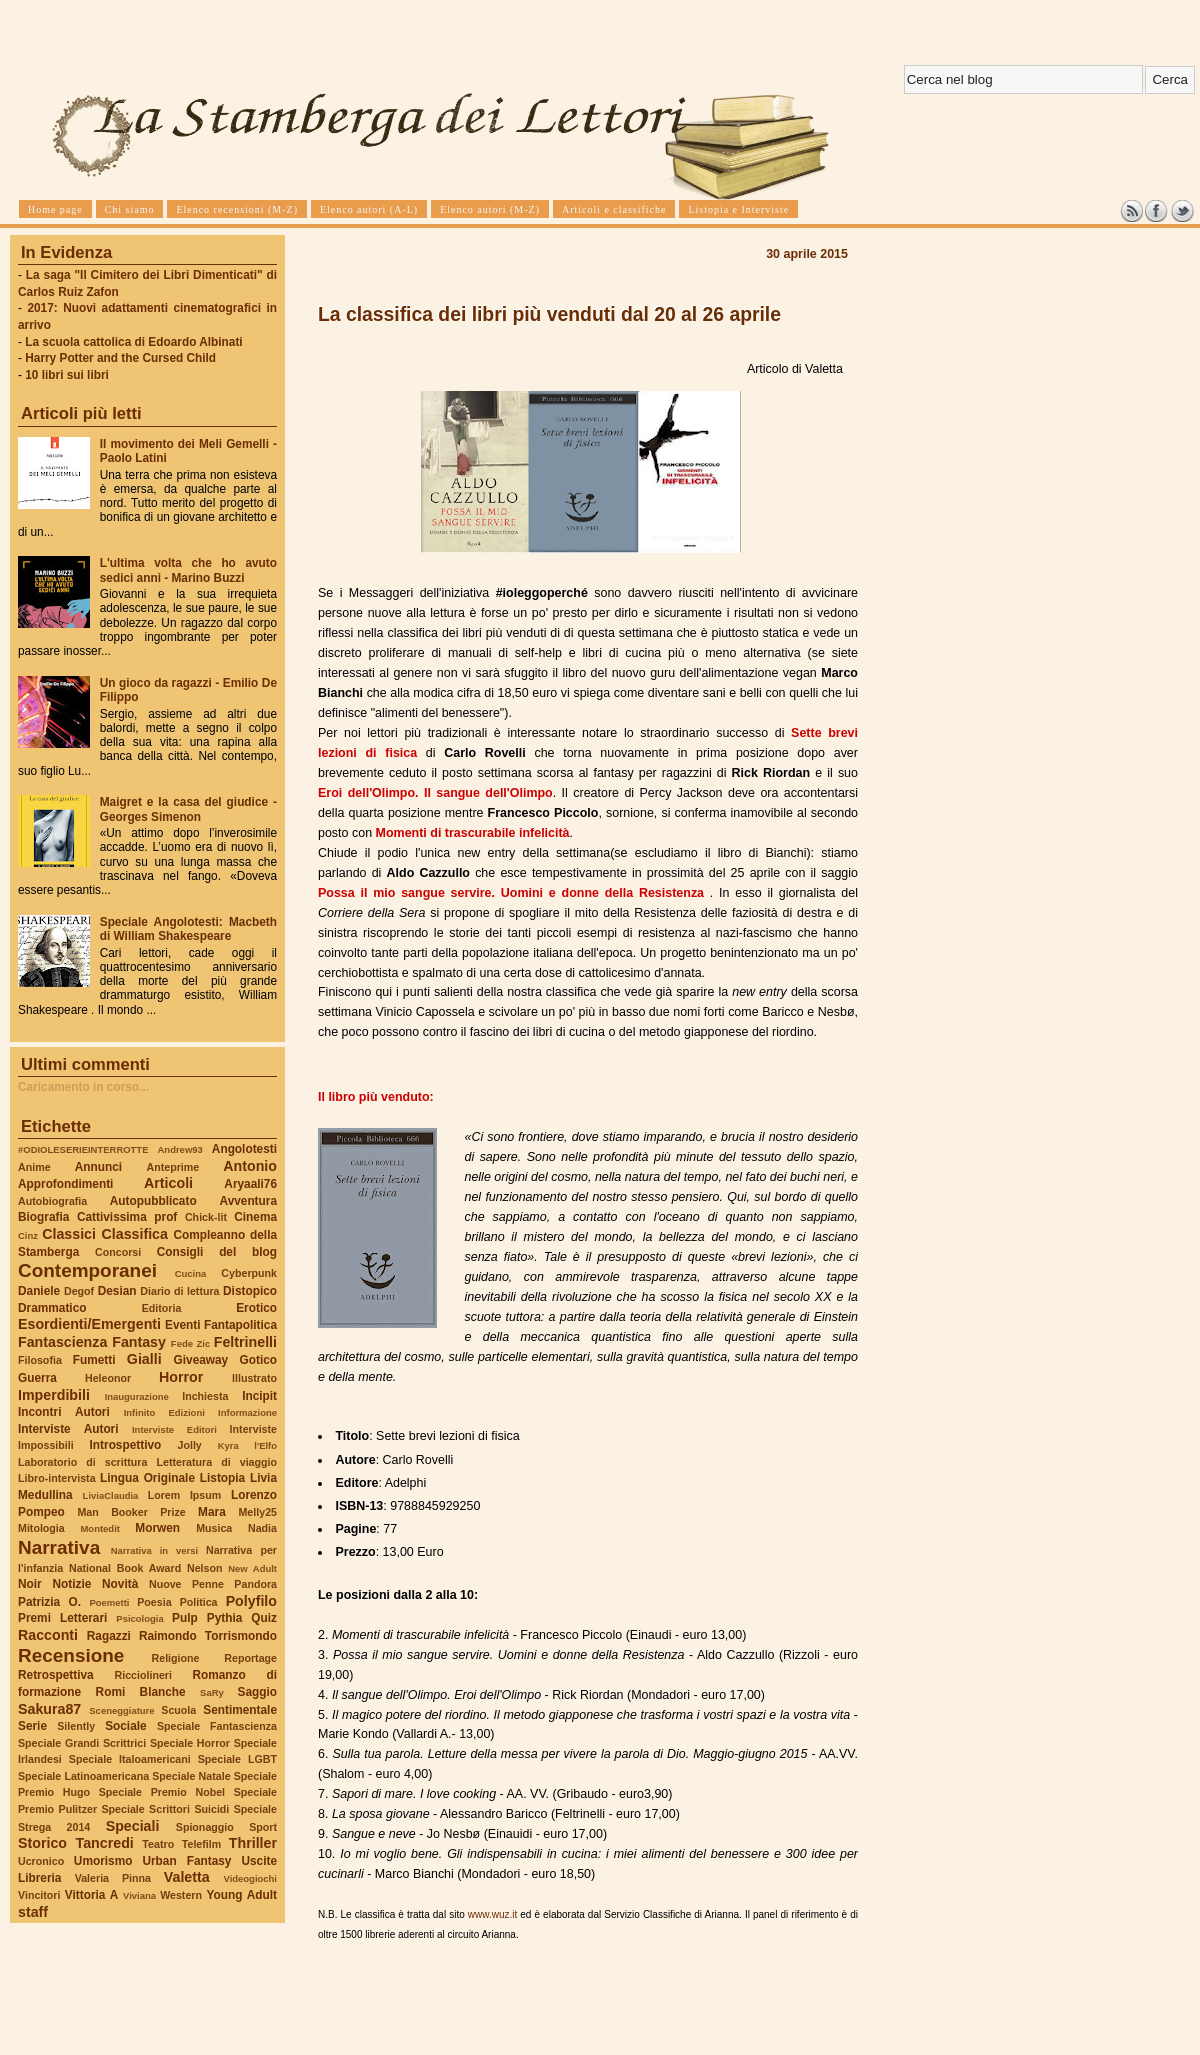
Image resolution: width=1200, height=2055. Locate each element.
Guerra (37, 1378)
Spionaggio (205, 1827)
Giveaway (201, 1360)
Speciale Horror (190, 1743)
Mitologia (41, 1528)
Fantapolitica (240, 1325)
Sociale (125, 1726)
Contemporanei (87, 1270)
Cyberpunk (249, 1273)
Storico (42, 1843)
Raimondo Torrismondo (208, 1636)
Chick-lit (206, 1217)
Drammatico (52, 1308)
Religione (176, 1658)
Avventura (248, 1201)
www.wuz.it (492, 1914)
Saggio (257, 1692)
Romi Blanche (141, 1692)
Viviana (139, 1895)
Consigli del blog (217, 1252)
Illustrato (254, 1378)
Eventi (183, 1325)
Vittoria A (91, 1895)
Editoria (162, 1308)
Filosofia (40, 1360)
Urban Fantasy (186, 1861)
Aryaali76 (250, 1184)
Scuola (178, 1710)
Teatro (158, 1844)
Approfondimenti (65, 1184)
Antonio (250, 1166)
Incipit (259, 1396)
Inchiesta (205, 1396)
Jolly (189, 1445)
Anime (34, 1167)
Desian (117, 1291)
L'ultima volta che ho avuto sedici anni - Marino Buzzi (188, 570)
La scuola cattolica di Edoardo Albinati (133, 342)
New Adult (252, 1568)
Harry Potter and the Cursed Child (120, 358)
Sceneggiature (121, 1710)
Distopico (250, 1291)
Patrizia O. (49, 1602)
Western (181, 1895)
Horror (181, 1377)
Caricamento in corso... (83, 1087)
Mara (212, 1512)
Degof (79, 1291)
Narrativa (59, 1547)
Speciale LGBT (237, 1759)
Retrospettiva (56, 1675)
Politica (199, 1602)
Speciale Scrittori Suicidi (165, 1809)
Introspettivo (126, 1445)
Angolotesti (244, 1149)
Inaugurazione (137, 1396)
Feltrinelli (245, 1342)
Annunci (98, 1167)
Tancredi (105, 1843)
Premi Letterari (62, 1618)
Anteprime (173, 1167)
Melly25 (257, 1512)
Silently (76, 1726)
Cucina (191, 1273)
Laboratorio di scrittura (82, 1462)
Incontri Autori (64, 1412)
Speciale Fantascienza (217, 1726)
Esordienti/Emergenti (89, 1324)
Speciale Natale (191, 1776)
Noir (30, 1584)
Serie (32, 1726)
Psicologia (139, 1618)
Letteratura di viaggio (216, 1462)
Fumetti (94, 1360)
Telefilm (201, 1844)
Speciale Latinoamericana (83, 1776)
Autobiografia (52, 1201)
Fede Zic (190, 1343)
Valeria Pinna (113, 1878)
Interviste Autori (68, 1429)
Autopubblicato (153, 1201)
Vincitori (39, 1895)
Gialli (144, 1359)
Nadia (262, 1528)
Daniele (39, 1291)
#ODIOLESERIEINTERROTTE (83, 1149)
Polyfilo (251, 1601)
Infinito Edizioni (164, 1412)
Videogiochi (251, 1878)
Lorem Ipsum (185, 1495)
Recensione (71, 1655)
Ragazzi (109, 1636)
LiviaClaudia (111, 1495)
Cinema (255, 1217)
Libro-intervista (57, 1478)
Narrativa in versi (154, 1550)
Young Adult (241, 1895)
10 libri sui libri (67, 375)
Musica (214, 1528)
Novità (120, 1584)
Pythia (225, 1618)
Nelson (205, 1568)
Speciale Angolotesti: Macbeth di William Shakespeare (188, 929)
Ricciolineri (142, 1675)
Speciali (133, 1826)
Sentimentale (240, 1710)
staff (33, 1912)
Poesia (154, 1602)
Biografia (43, 1217)
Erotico (256, 1308)
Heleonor (108, 1378)
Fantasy (139, 1342)
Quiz (264, 1618)
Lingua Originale (147, 1478)
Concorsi (118, 1252)
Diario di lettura (179, 1291)
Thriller (253, 1843)
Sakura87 (49, 1709)
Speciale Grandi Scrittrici (82, 1743)
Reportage (250, 1658)
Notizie (71, 1584)
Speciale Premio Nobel (162, 1792)
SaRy (212, 1692)
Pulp (185, 1618)
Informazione (247, 1412)
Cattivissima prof (127, 1217)
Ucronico (41, 1861)
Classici (69, 1234)
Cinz (28, 1235)
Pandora (255, 1584)
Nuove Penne (186, 1584)
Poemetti (109, 1602)
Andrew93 (180, 1149)
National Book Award (125, 1568)
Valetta (187, 1877)
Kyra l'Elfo (247, 1445)
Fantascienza (62, 1342)
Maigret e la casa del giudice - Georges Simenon (188, 809)
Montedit (99, 1528)
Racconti (48, 1635)
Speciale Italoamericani (130, 1759)
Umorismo (103, 1861)
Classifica (135, 1234)
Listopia (222, 1478)
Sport (263, 1827)
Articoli (168, 1183)
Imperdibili (54, 1395)
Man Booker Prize (131, 1512)
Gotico (258, 1360)
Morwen (157, 1528)
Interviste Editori (174, 1429)
